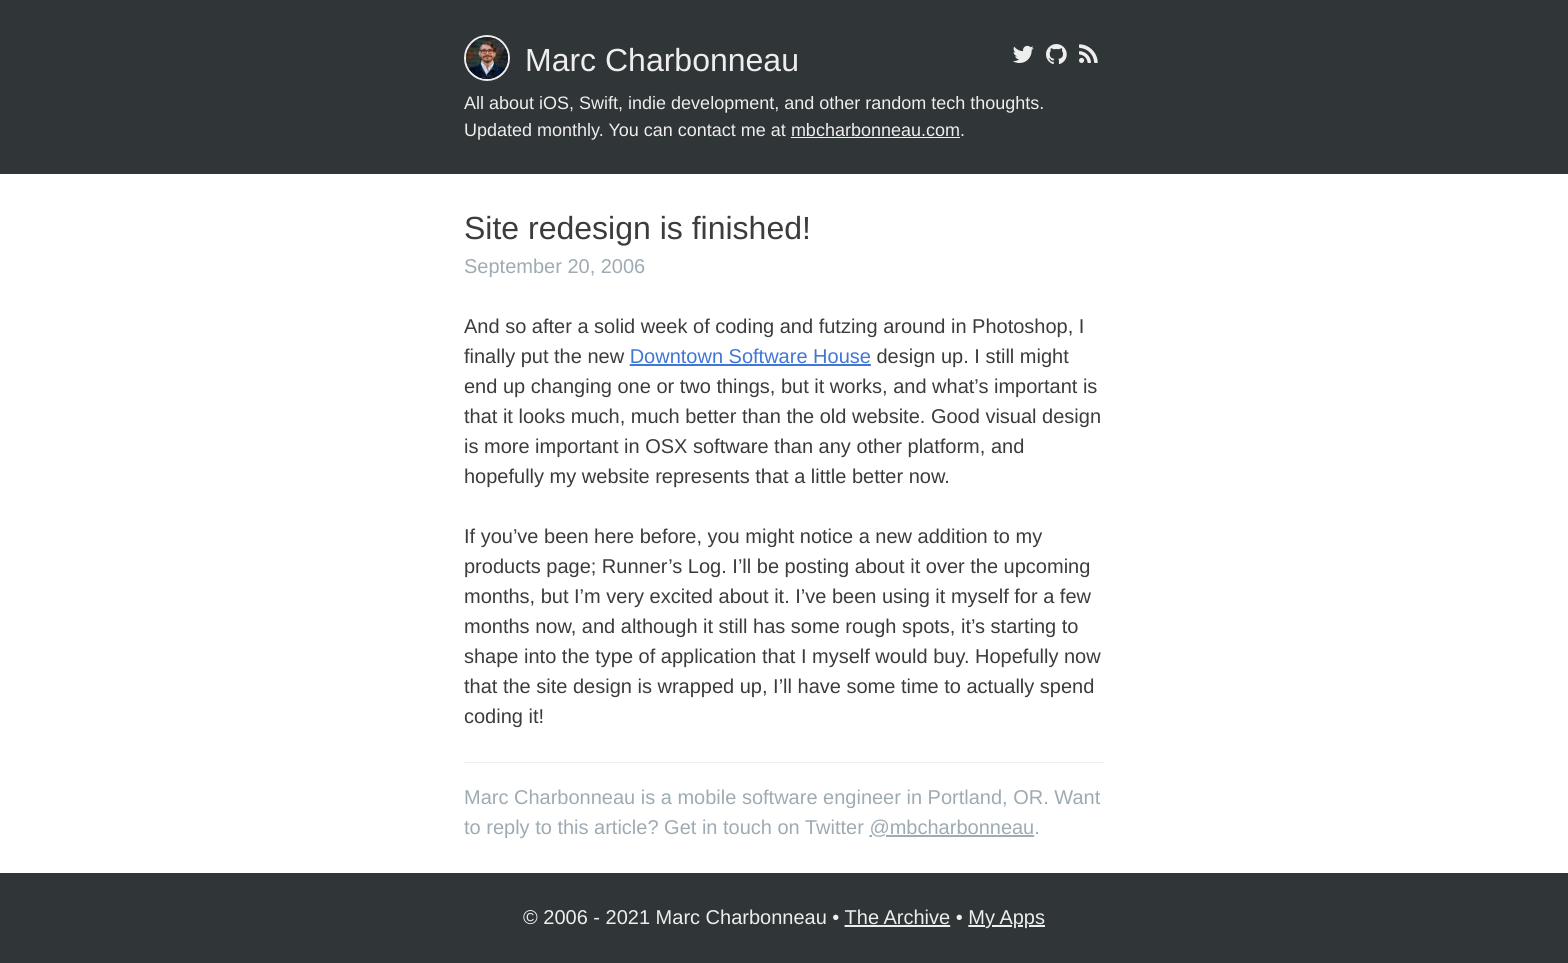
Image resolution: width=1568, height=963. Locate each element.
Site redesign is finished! (637, 228)
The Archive (898, 918)
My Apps (1006, 918)
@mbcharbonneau (951, 828)
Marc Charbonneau (662, 60)
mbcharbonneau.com (875, 130)
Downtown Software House (750, 357)
